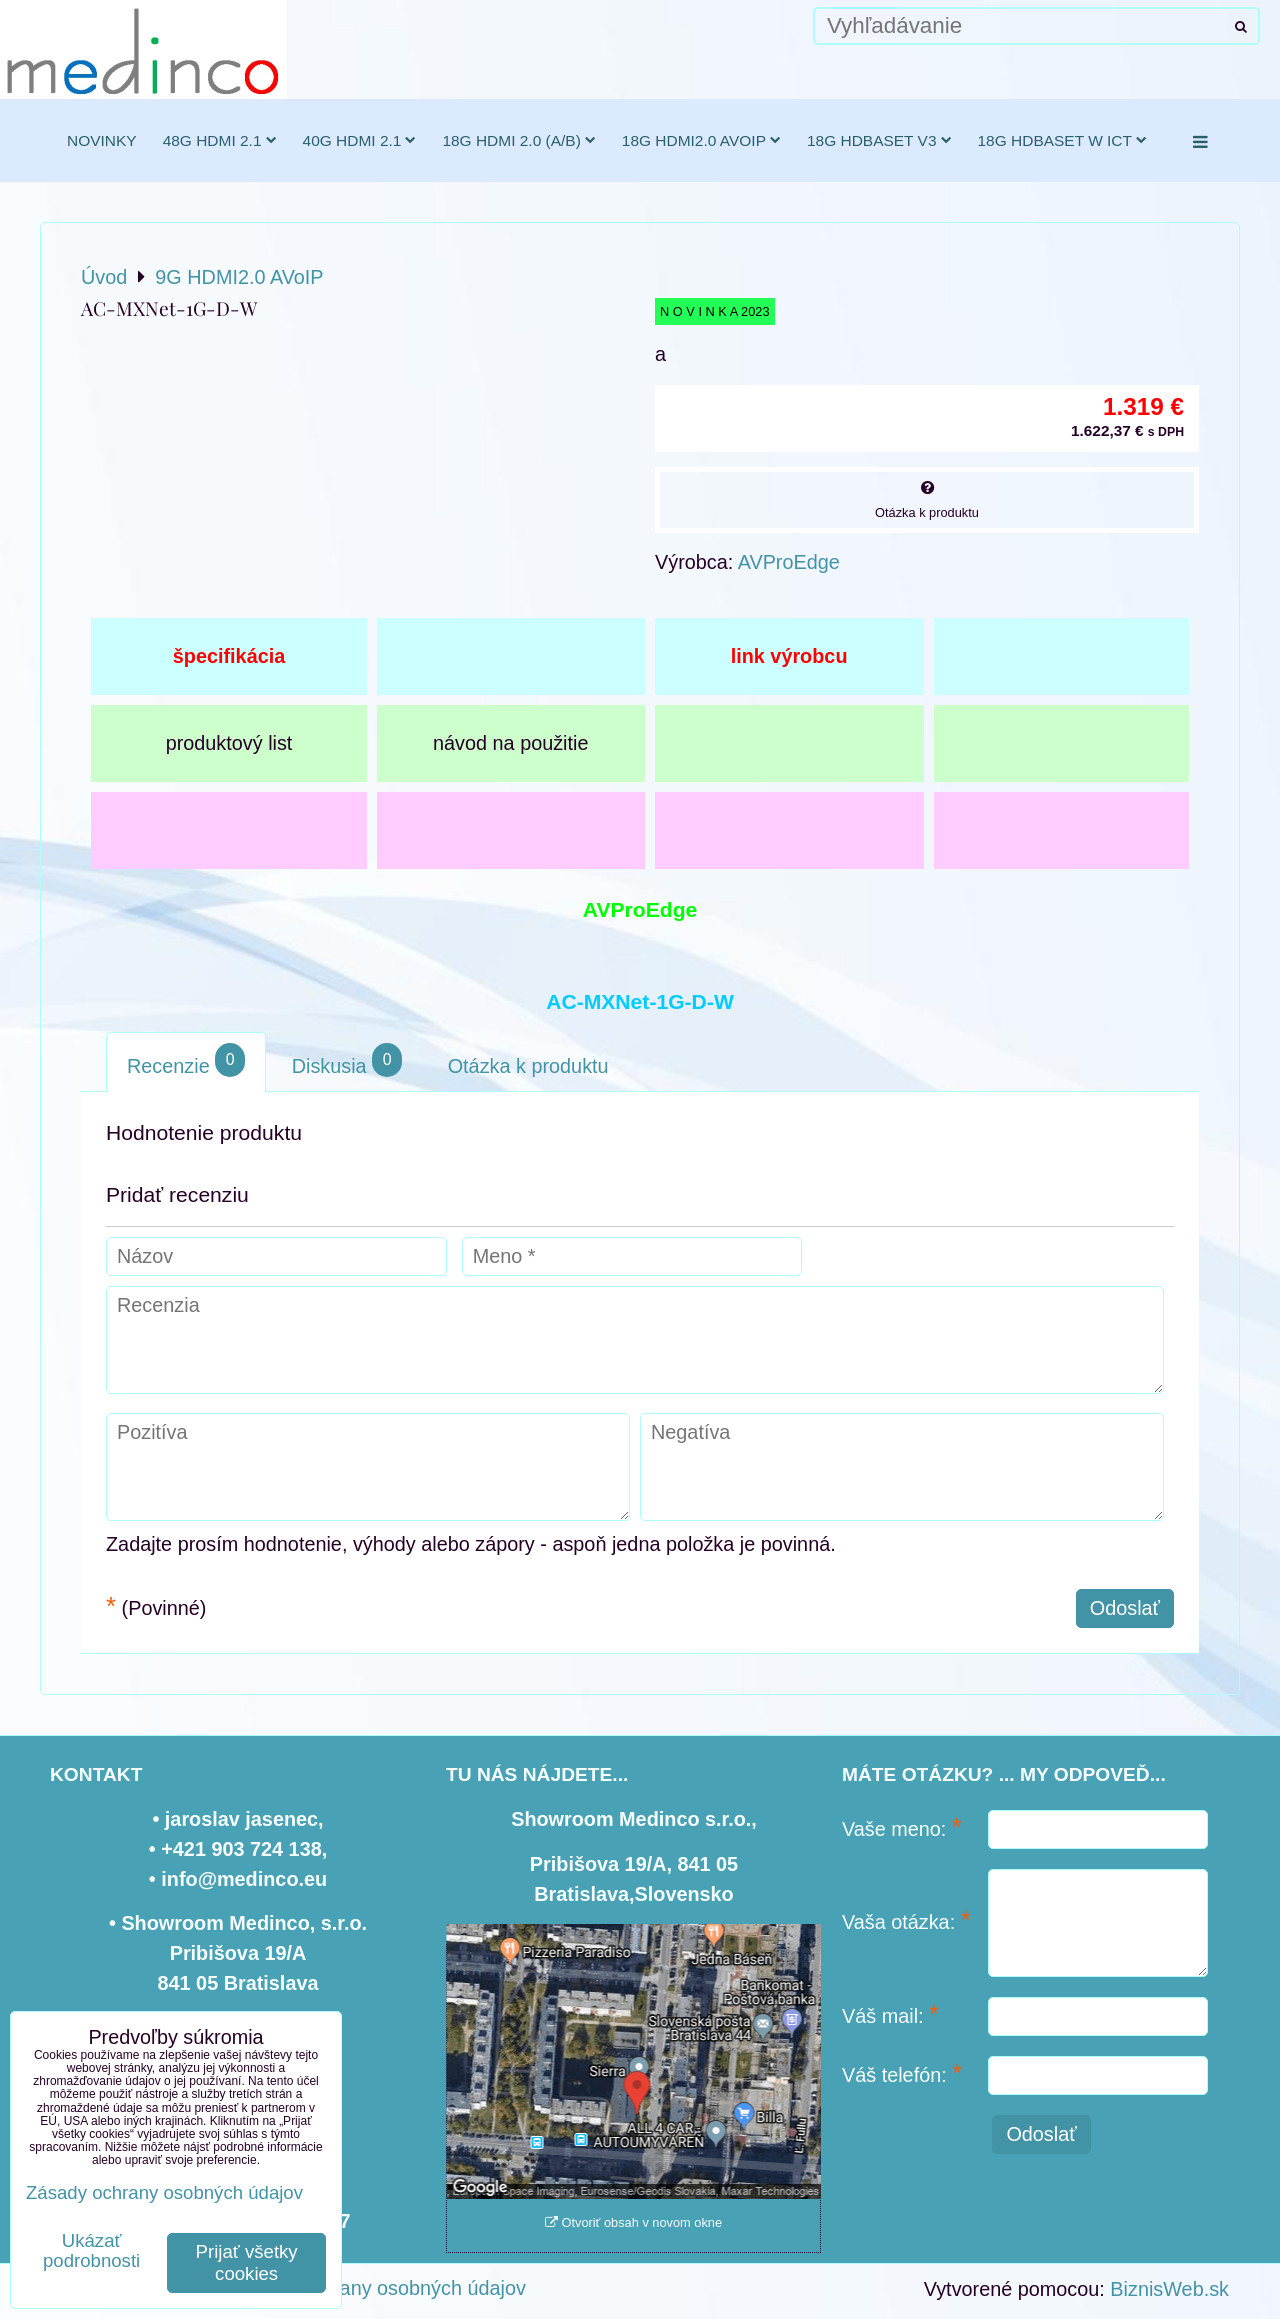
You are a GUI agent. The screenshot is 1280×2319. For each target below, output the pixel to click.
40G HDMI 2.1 (360, 140)
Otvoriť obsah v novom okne (633, 2222)
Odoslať (1125, 1608)
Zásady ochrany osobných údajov (378, 2288)
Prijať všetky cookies (247, 2262)
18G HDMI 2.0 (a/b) (518, 140)
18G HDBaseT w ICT (1062, 140)
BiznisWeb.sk (1169, 2289)
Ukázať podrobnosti (91, 2251)
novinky (102, 140)
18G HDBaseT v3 (879, 140)
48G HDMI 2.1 (220, 140)
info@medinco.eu (244, 1879)
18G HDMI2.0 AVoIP (701, 140)
